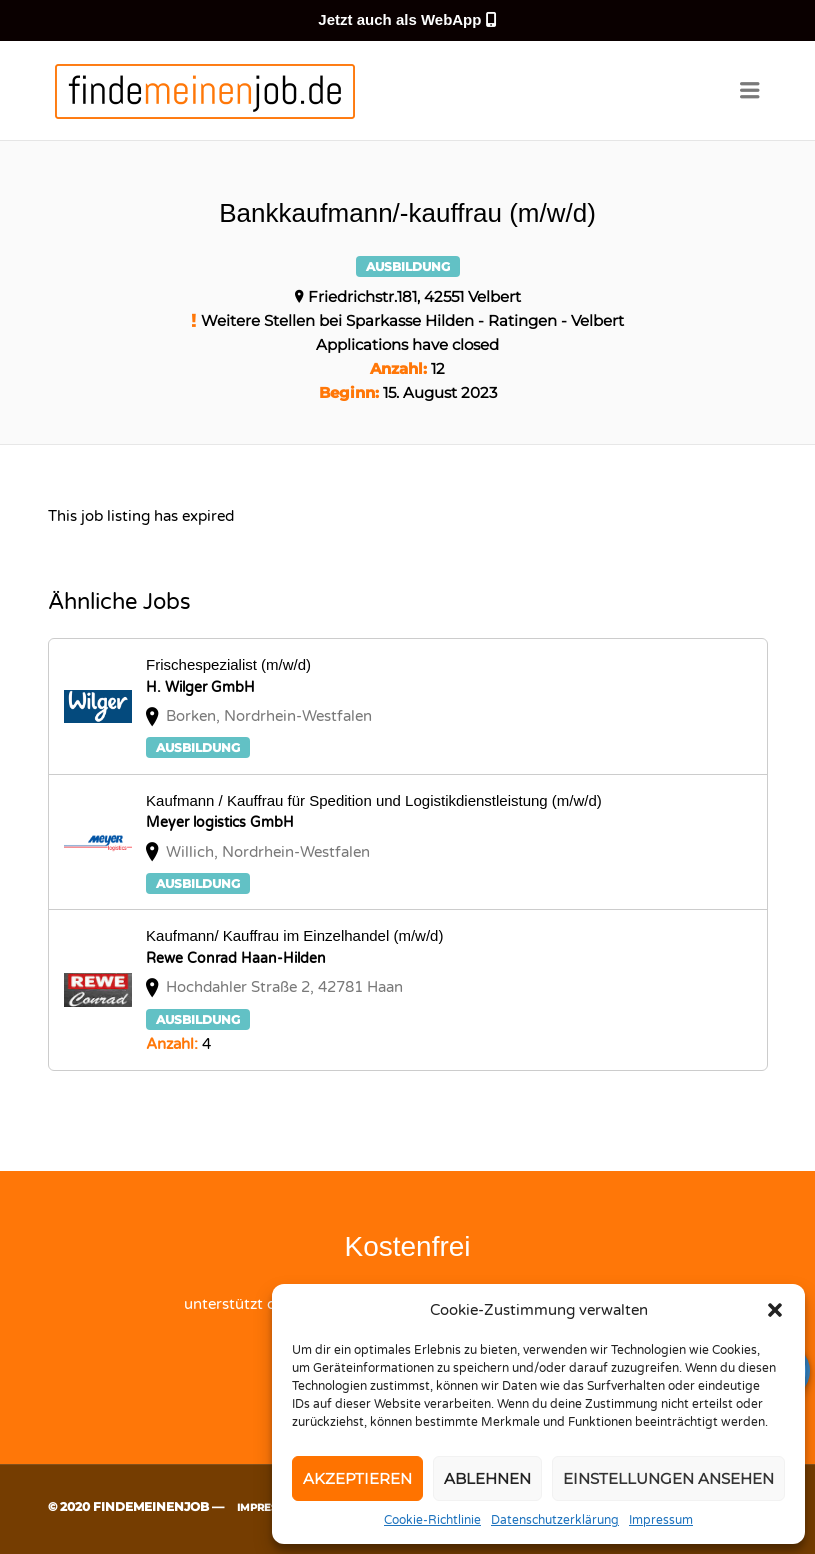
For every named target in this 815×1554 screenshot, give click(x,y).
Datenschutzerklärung (555, 1520)
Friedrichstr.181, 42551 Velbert (414, 296)
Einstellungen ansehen (668, 1478)
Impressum (661, 1520)
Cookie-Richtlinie (432, 1520)
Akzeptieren (357, 1478)
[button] (775, 1310)
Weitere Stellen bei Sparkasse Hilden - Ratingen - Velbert (412, 320)
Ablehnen (487, 1478)
